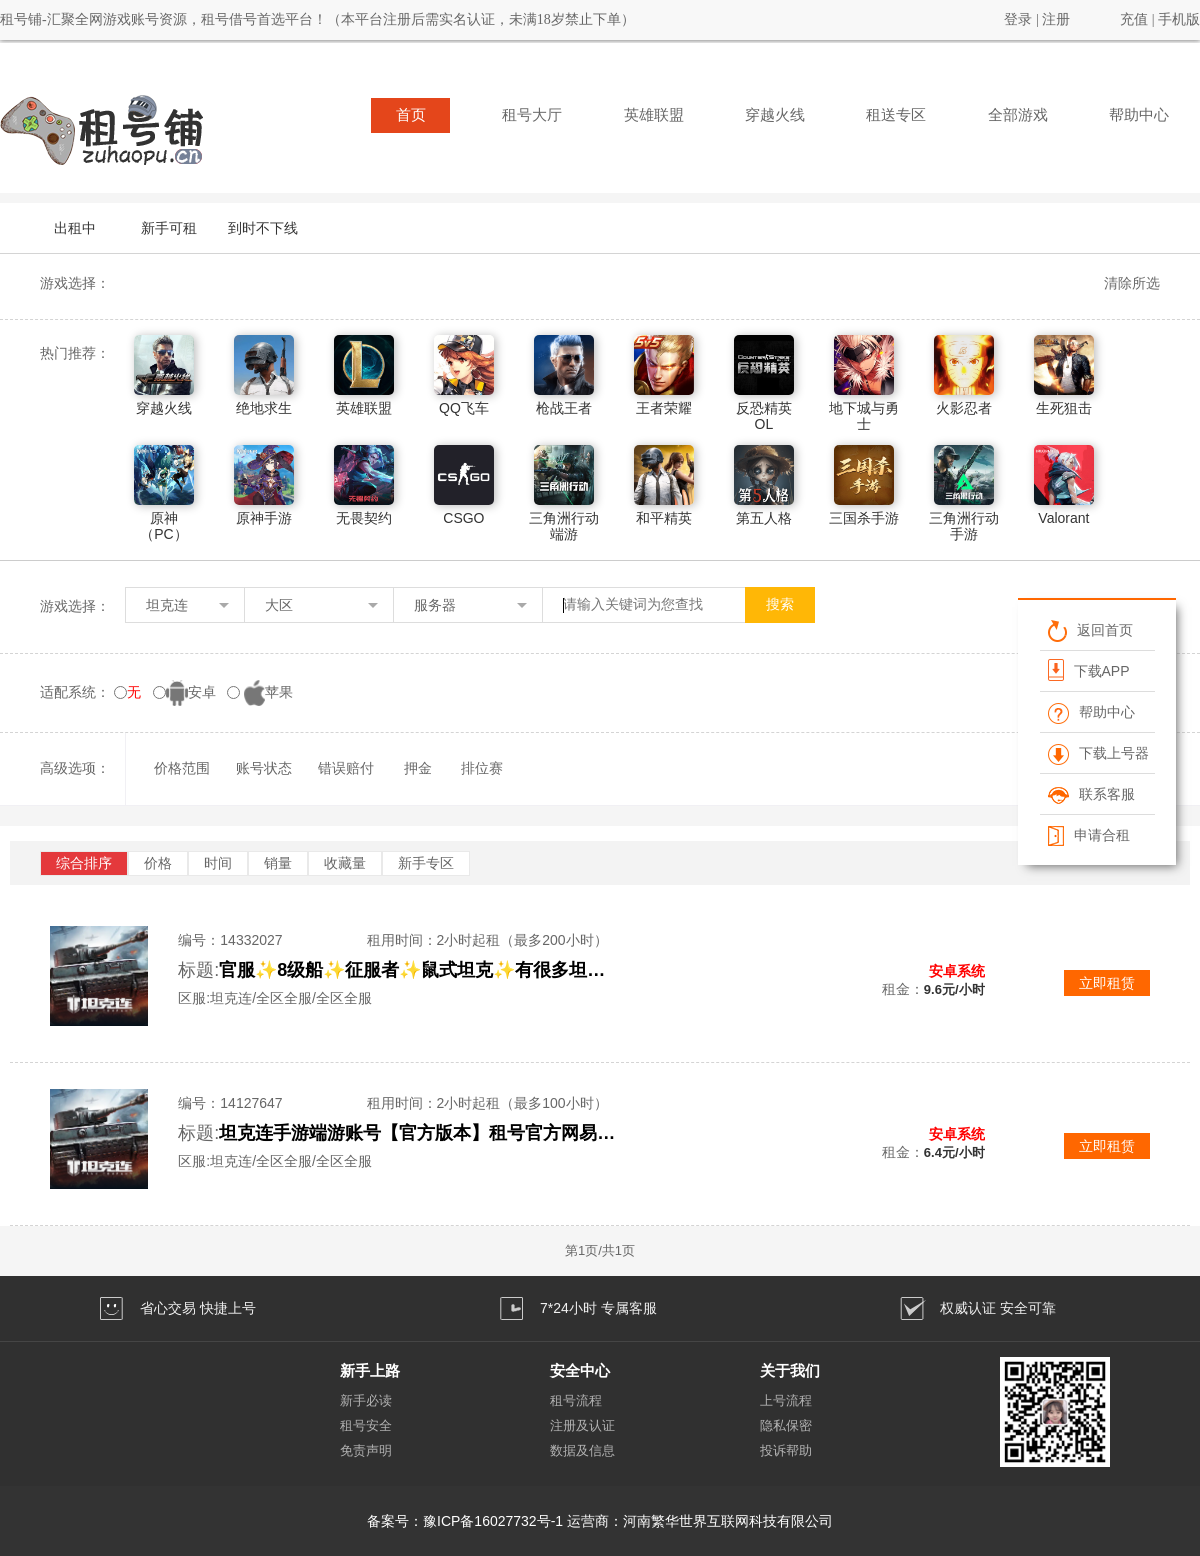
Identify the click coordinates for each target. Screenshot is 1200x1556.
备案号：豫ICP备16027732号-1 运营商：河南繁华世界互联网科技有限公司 (600, 1521)
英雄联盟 (654, 115)
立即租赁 (1107, 983)
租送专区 (896, 115)
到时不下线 (263, 228)
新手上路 (370, 1370)
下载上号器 (1098, 753)
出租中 (75, 228)
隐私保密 (786, 1425)
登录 (1018, 19)
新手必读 (366, 1400)
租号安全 (366, 1425)
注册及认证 (582, 1425)
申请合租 (1089, 835)
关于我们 (790, 1370)
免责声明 (366, 1450)
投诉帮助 (786, 1450)
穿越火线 (775, 115)
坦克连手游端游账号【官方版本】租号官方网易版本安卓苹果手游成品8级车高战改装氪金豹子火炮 (419, 1133)
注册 (1056, 19)
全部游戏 (1018, 115)
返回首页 (1090, 630)
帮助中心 (1139, 115)
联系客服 (1091, 794)
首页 (411, 115)
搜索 (780, 604)
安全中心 (580, 1370)
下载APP (1089, 670)
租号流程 (576, 1400)
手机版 (1179, 19)
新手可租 (169, 228)
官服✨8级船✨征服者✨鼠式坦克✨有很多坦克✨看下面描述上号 (419, 970)
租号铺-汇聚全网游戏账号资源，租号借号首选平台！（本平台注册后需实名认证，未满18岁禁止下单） (317, 19)
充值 (1134, 19)
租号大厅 (532, 115)
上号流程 (786, 1400)
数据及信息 (582, 1450)
